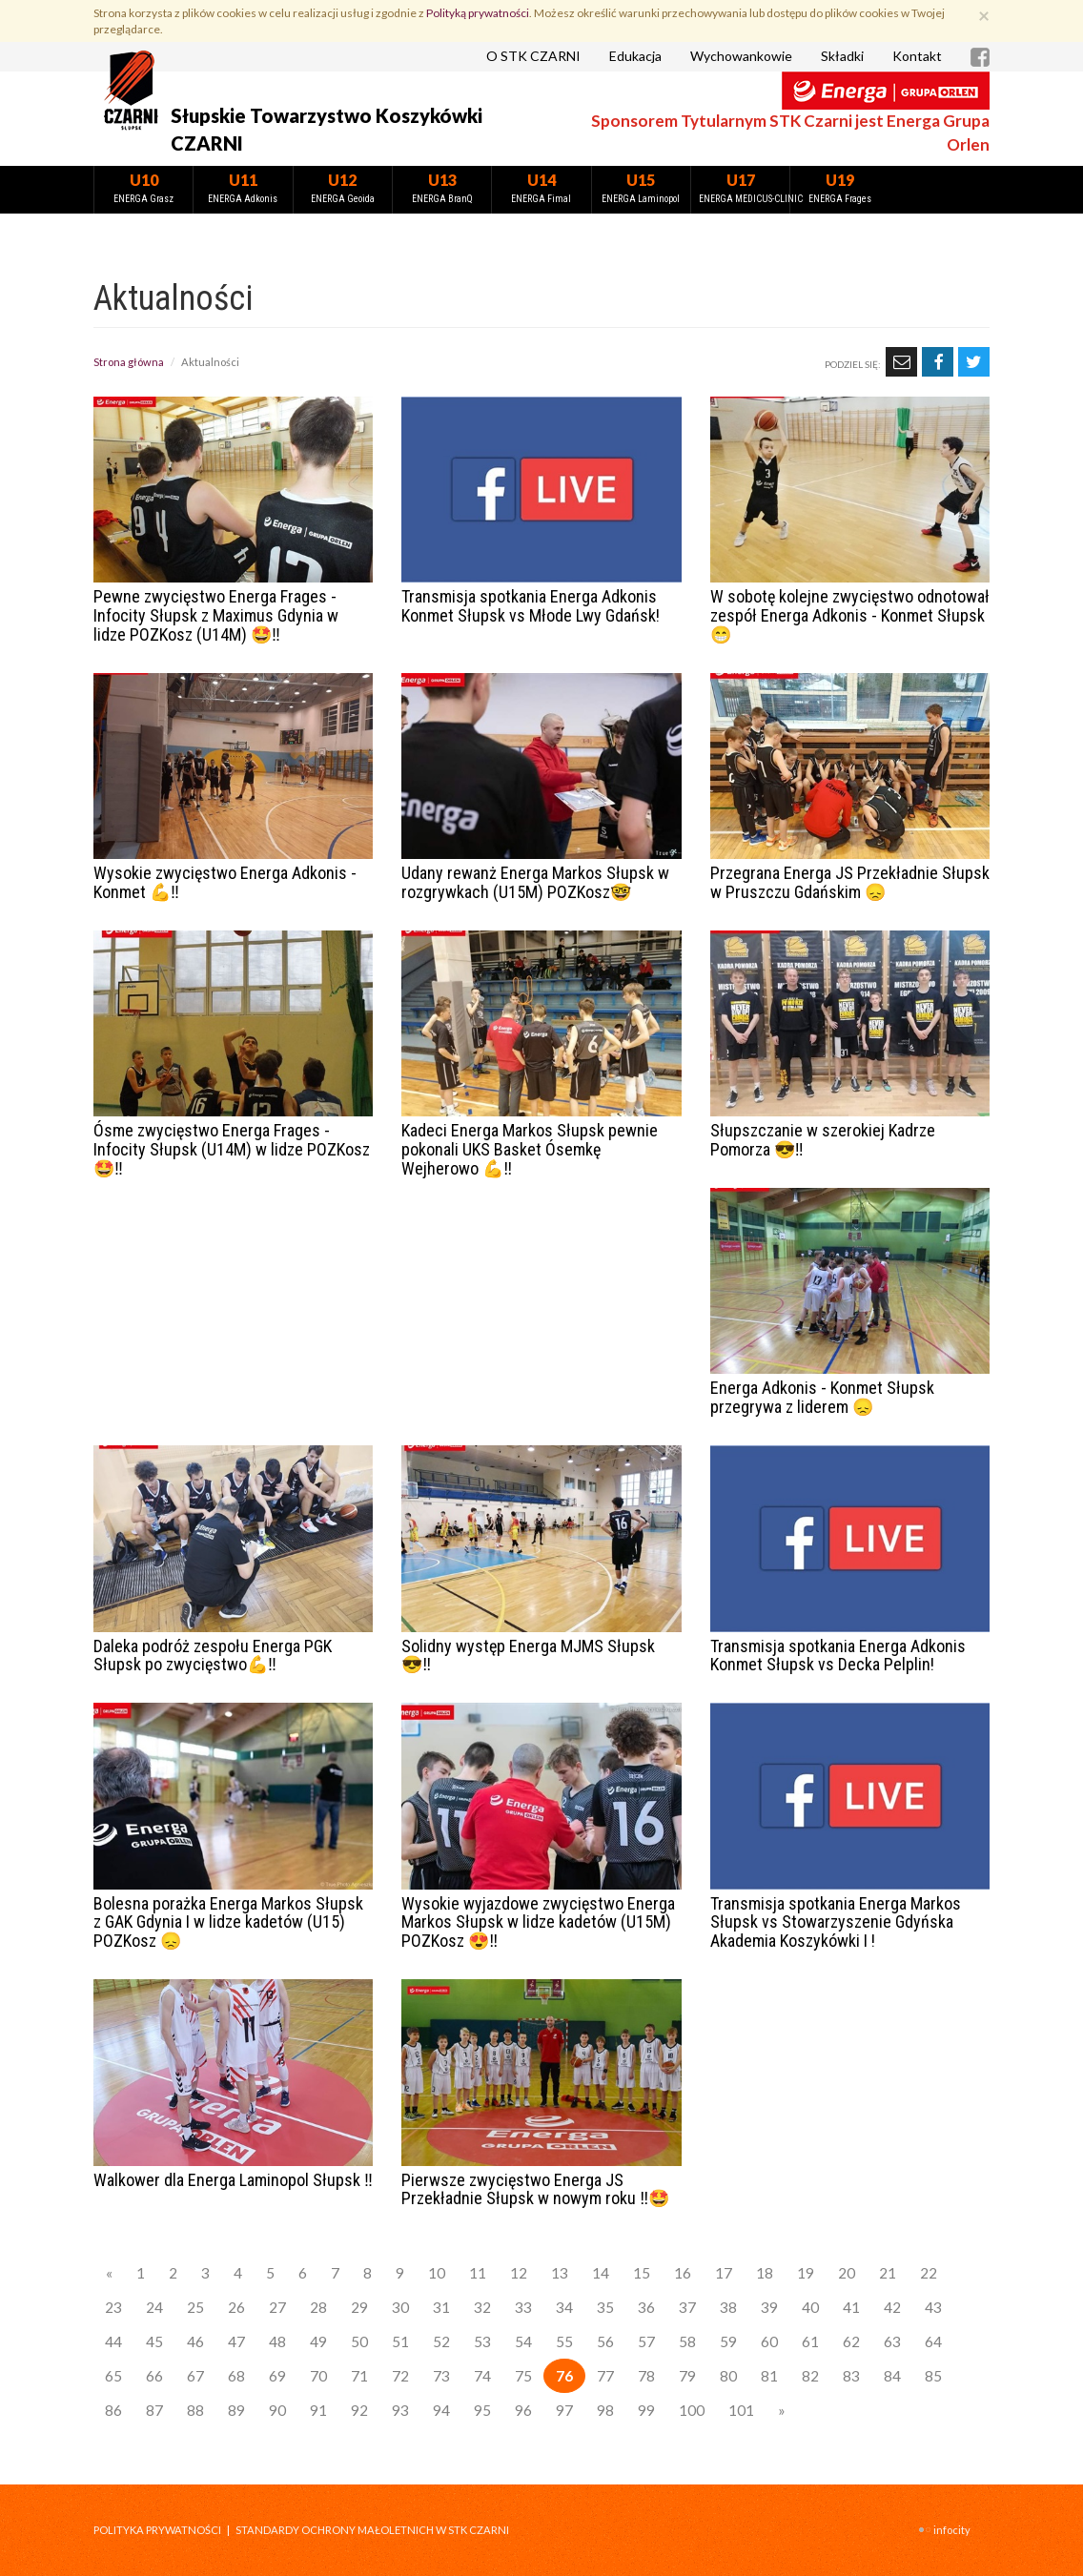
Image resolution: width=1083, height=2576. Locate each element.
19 (805, 2272)
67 (195, 2375)
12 (518, 2272)
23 (113, 2307)
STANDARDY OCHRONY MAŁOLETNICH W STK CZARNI (372, 2530)
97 (564, 2410)
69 (277, 2375)
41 (851, 2307)
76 (564, 2375)
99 (646, 2410)
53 (482, 2341)
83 (851, 2375)
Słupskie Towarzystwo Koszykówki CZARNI (326, 129)
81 (769, 2375)
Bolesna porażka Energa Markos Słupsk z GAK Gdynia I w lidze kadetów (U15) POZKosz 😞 (228, 1922)
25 (195, 2307)
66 (154, 2375)
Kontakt (917, 56)
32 (482, 2307)
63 (892, 2341)
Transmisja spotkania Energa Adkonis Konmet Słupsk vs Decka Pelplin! (838, 1655)
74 (482, 2375)
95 (482, 2410)
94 (441, 2410)
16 (682, 2272)
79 (687, 2375)
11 (477, 2272)
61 (810, 2341)
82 (810, 2375)
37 (687, 2307)
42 (892, 2307)
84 (892, 2375)
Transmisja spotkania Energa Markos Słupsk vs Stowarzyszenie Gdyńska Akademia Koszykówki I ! (835, 1922)
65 (113, 2375)
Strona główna (128, 362)
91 (318, 2410)
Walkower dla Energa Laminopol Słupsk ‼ (233, 2180)
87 (154, 2410)
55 (564, 2341)
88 (195, 2410)
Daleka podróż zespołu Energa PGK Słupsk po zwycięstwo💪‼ (212, 1655)
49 (318, 2341)
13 (559, 2272)
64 (933, 2341)
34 (564, 2307)
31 (441, 2307)
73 (441, 2375)
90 (277, 2410)
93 (400, 2410)
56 (605, 2341)
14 (600, 2272)
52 (441, 2341)
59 (728, 2341)
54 (523, 2341)
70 (318, 2375)
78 (646, 2375)
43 (933, 2307)
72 (400, 2375)
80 (728, 2375)
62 (851, 2341)
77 (605, 2375)
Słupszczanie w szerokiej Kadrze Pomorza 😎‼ (822, 1139)
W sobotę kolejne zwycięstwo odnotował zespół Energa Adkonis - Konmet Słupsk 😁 (850, 615)
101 (741, 2410)
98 (605, 2410)
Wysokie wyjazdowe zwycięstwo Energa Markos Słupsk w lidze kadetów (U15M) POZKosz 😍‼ (538, 1922)
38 (728, 2307)
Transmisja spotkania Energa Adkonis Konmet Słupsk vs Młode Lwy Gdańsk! (530, 605)
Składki (842, 56)
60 (769, 2341)
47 (236, 2341)
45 (154, 2341)
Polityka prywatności (157, 2530)
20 (846, 2272)
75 (523, 2375)
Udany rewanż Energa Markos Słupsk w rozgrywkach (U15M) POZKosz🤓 (535, 882)
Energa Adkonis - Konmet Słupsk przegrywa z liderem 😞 (822, 1397)
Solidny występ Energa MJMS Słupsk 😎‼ (528, 1655)
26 (236, 2307)
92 (359, 2410)
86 (113, 2410)
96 (523, 2410)
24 (154, 2307)
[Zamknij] (984, 15)
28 (318, 2307)
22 (928, 2272)
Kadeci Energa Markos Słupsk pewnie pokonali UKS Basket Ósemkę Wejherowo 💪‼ (529, 1149)
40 (810, 2307)
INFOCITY (952, 2530)
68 (236, 2375)
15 (641, 2272)
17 (723, 2272)
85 (933, 2375)
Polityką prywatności (477, 13)
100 (692, 2410)
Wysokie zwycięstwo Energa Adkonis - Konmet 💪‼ (225, 882)
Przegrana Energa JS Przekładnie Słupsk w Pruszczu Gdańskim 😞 (850, 882)
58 (687, 2341)
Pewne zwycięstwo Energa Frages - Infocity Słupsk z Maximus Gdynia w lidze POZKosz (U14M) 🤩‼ (215, 615)
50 (359, 2341)
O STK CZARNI (533, 56)
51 (400, 2341)
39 (769, 2307)
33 (523, 2307)
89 (236, 2410)
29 (359, 2307)
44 (113, 2341)
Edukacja (635, 56)
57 (646, 2341)
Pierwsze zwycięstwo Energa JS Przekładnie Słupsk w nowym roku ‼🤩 (535, 2189)
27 (277, 2307)
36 (646, 2307)
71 (359, 2375)
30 (400, 2307)
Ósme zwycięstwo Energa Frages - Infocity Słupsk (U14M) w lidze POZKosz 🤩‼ (231, 1149)
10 (436, 2272)
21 (887, 2272)
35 (605, 2307)
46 (195, 2341)
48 (277, 2341)
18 (764, 2272)
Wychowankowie (741, 56)
